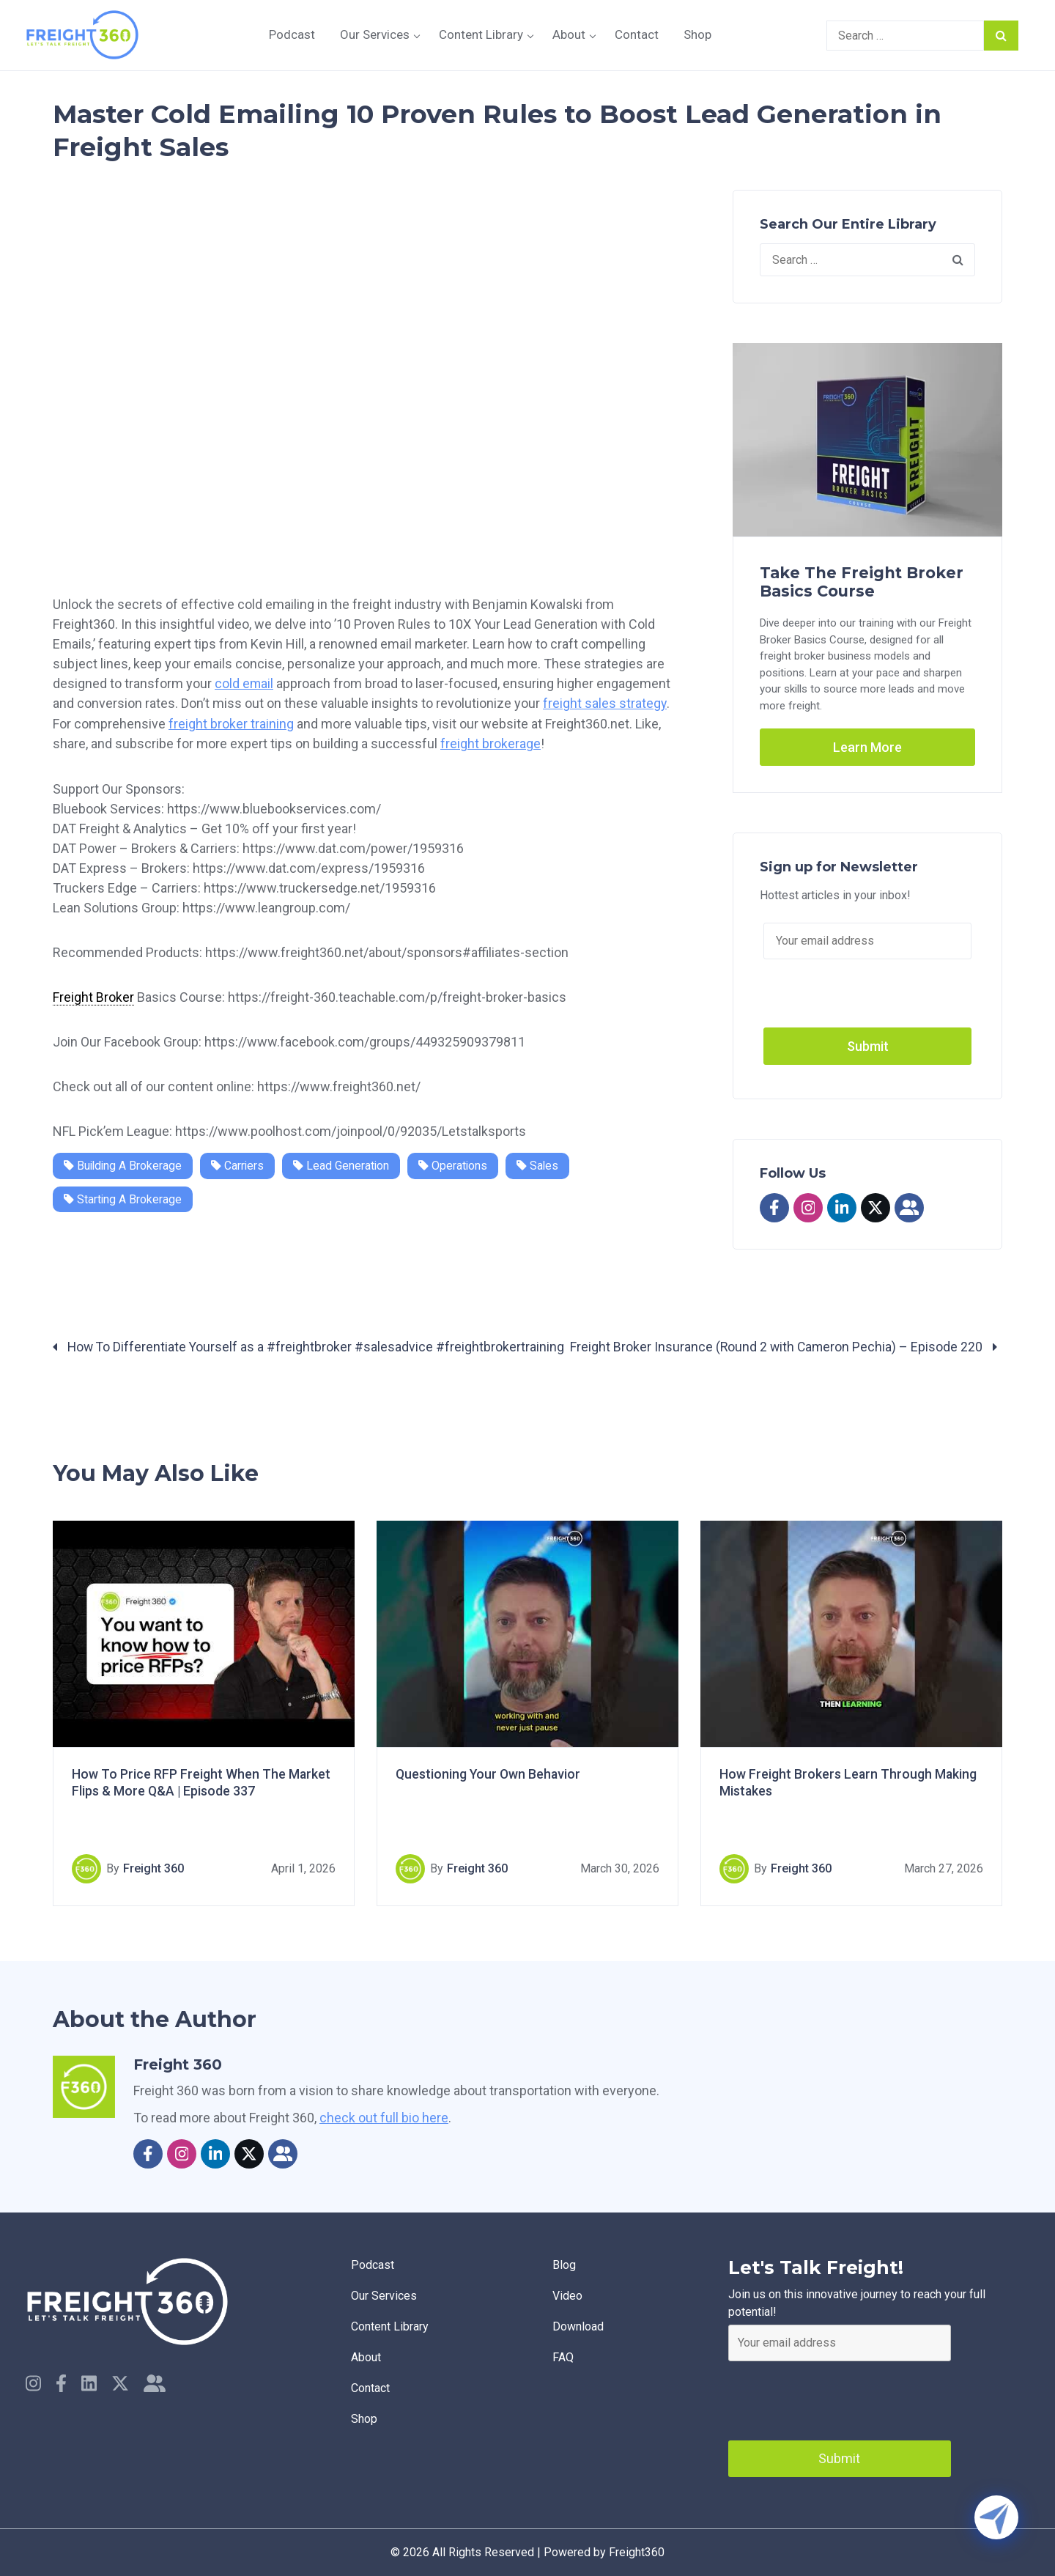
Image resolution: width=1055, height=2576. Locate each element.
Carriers (240, 1164)
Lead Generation (344, 1164)
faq (564, 2362)
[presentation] (839, 2397)
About (568, 34)
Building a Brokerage (124, 1164)
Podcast (292, 34)
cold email (244, 683)
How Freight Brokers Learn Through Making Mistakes (848, 1783)
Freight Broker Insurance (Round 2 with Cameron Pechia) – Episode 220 (785, 1347)
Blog (565, 2265)
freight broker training (231, 723)
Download (579, 2329)
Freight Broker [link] (93, 995)
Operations (457, 1164)
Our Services (375, 34)
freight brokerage (490, 742)
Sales (542, 1164)
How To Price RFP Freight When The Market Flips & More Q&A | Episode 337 (201, 1783)
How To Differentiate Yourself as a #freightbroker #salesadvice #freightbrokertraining (310, 1347)
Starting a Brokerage (123, 1198)
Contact (637, 34)
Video (569, 2297)
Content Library (481, 34)
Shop (697, 34)
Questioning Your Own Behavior (489, 1774)
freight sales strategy (605, 703)
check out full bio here (383, 2118)
